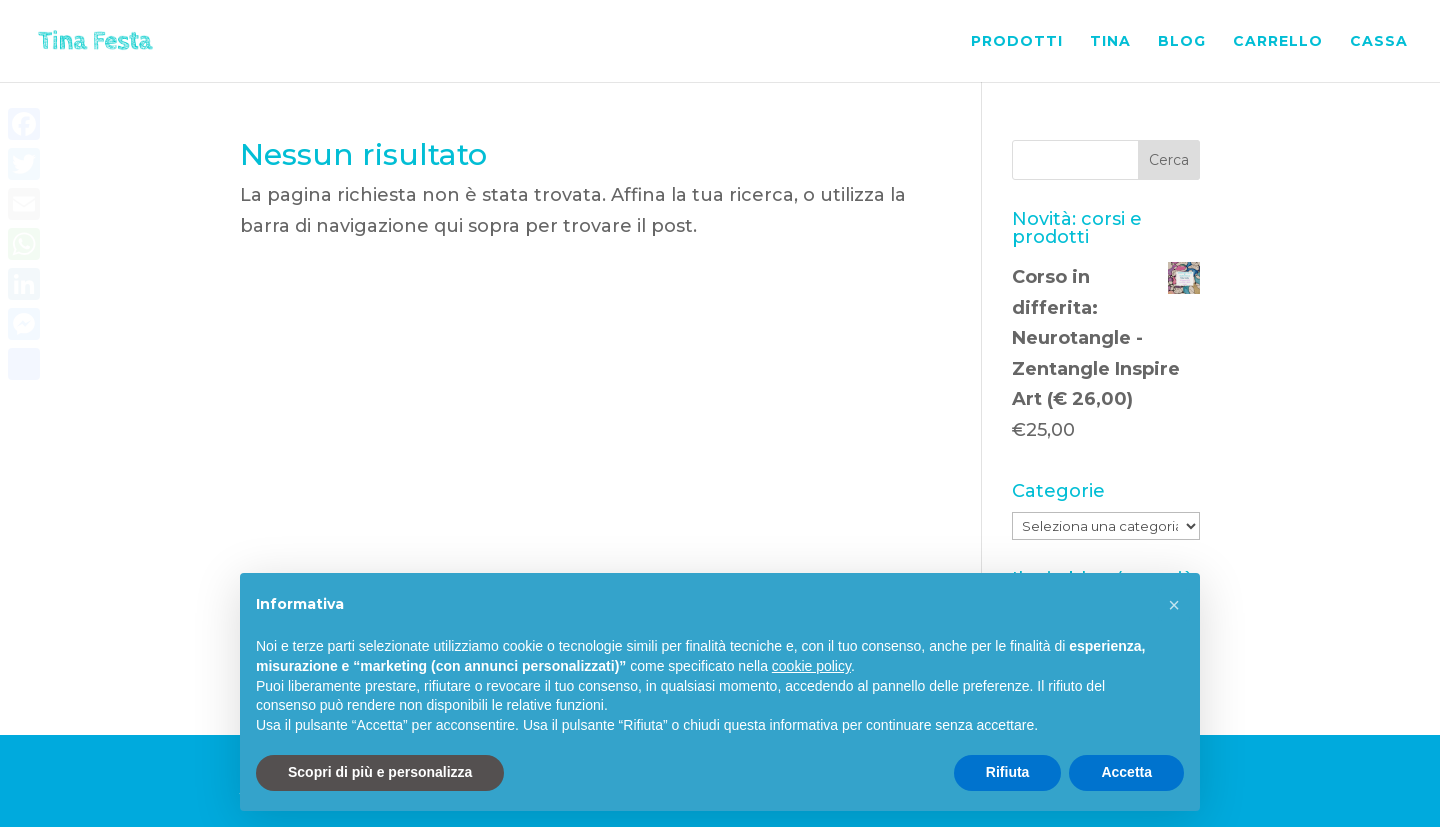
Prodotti (1017, 42)
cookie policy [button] (811, 666)
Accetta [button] (1126, 772)
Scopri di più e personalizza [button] (380, 772)
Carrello (1278, 42)
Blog (1182, 42)
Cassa (1379, 42)
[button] (1174, 605)
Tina (1110, 42)
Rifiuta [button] (1008, 772)
